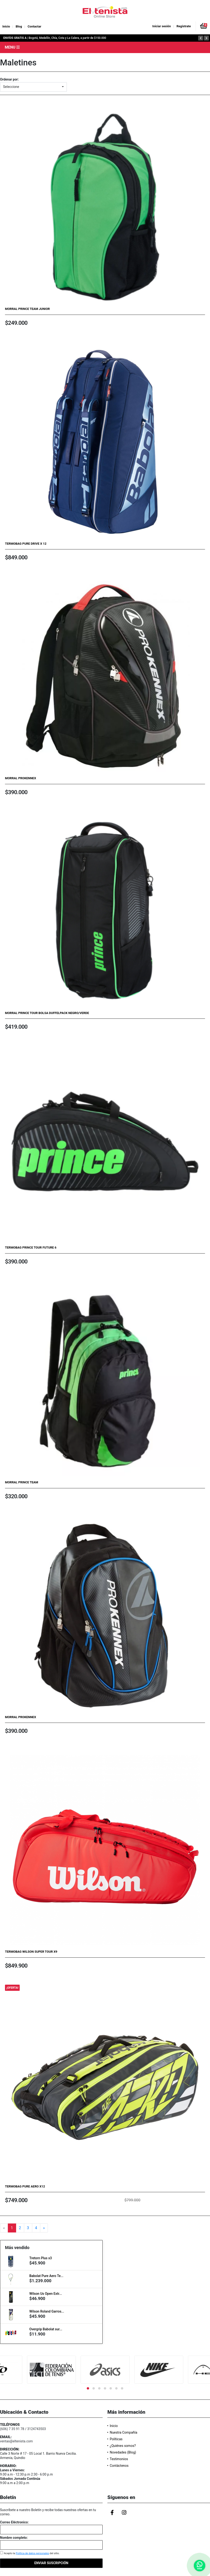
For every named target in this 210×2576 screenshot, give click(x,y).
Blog (19, 26)
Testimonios (119, 2459)
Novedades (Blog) (123, 2452)
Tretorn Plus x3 (40, 2258)
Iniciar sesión (161, 26)
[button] (33, 87)
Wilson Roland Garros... (46, 2311)
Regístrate (184, 26)
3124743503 (36, 2429)
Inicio (6, 26)
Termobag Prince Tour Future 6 (30, 1247)
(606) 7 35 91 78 (12, 2429)
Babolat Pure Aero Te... (46, 2276)
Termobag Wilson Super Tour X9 (31, 1951)
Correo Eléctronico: (14, 2522)
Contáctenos (119, 2465)
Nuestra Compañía (123, 2432)
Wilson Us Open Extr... (45, 2293)
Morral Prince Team (21, 1482)
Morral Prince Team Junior (27, 309)
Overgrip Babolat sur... (45, 2329)
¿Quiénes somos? (123, 2446)
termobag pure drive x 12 (25, 543)
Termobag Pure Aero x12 (25, 2186)
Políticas (116, 2439)
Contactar (34, 26)
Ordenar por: (9, 79)
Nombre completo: (14, 2538)
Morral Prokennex (20, 778)
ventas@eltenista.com (16, 2441)
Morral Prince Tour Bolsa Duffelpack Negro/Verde (47, 1013)
